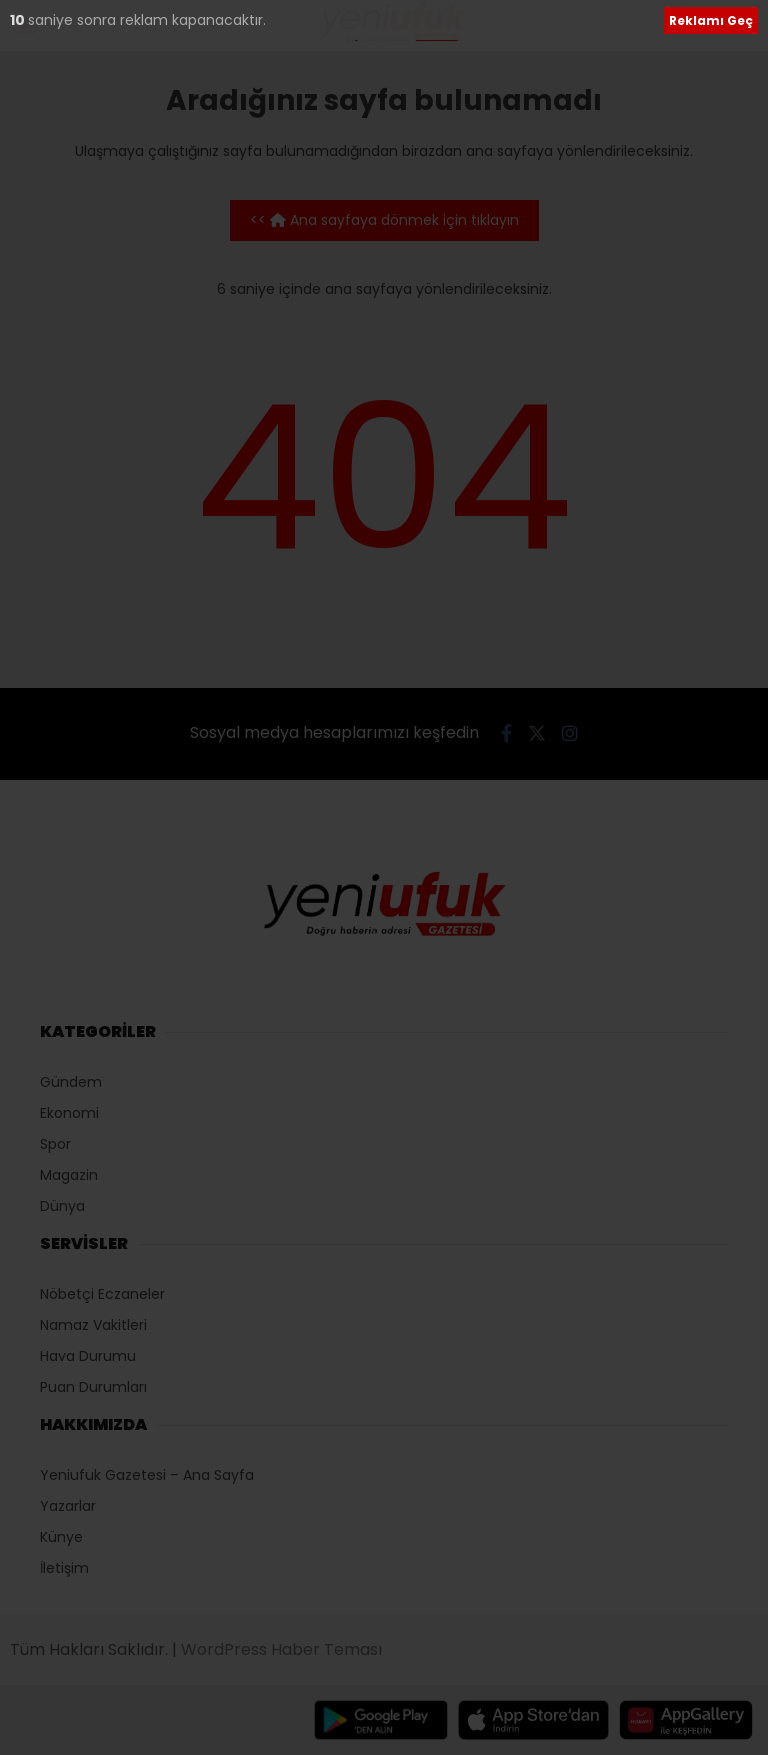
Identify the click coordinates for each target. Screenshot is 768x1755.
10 (19, 20)
